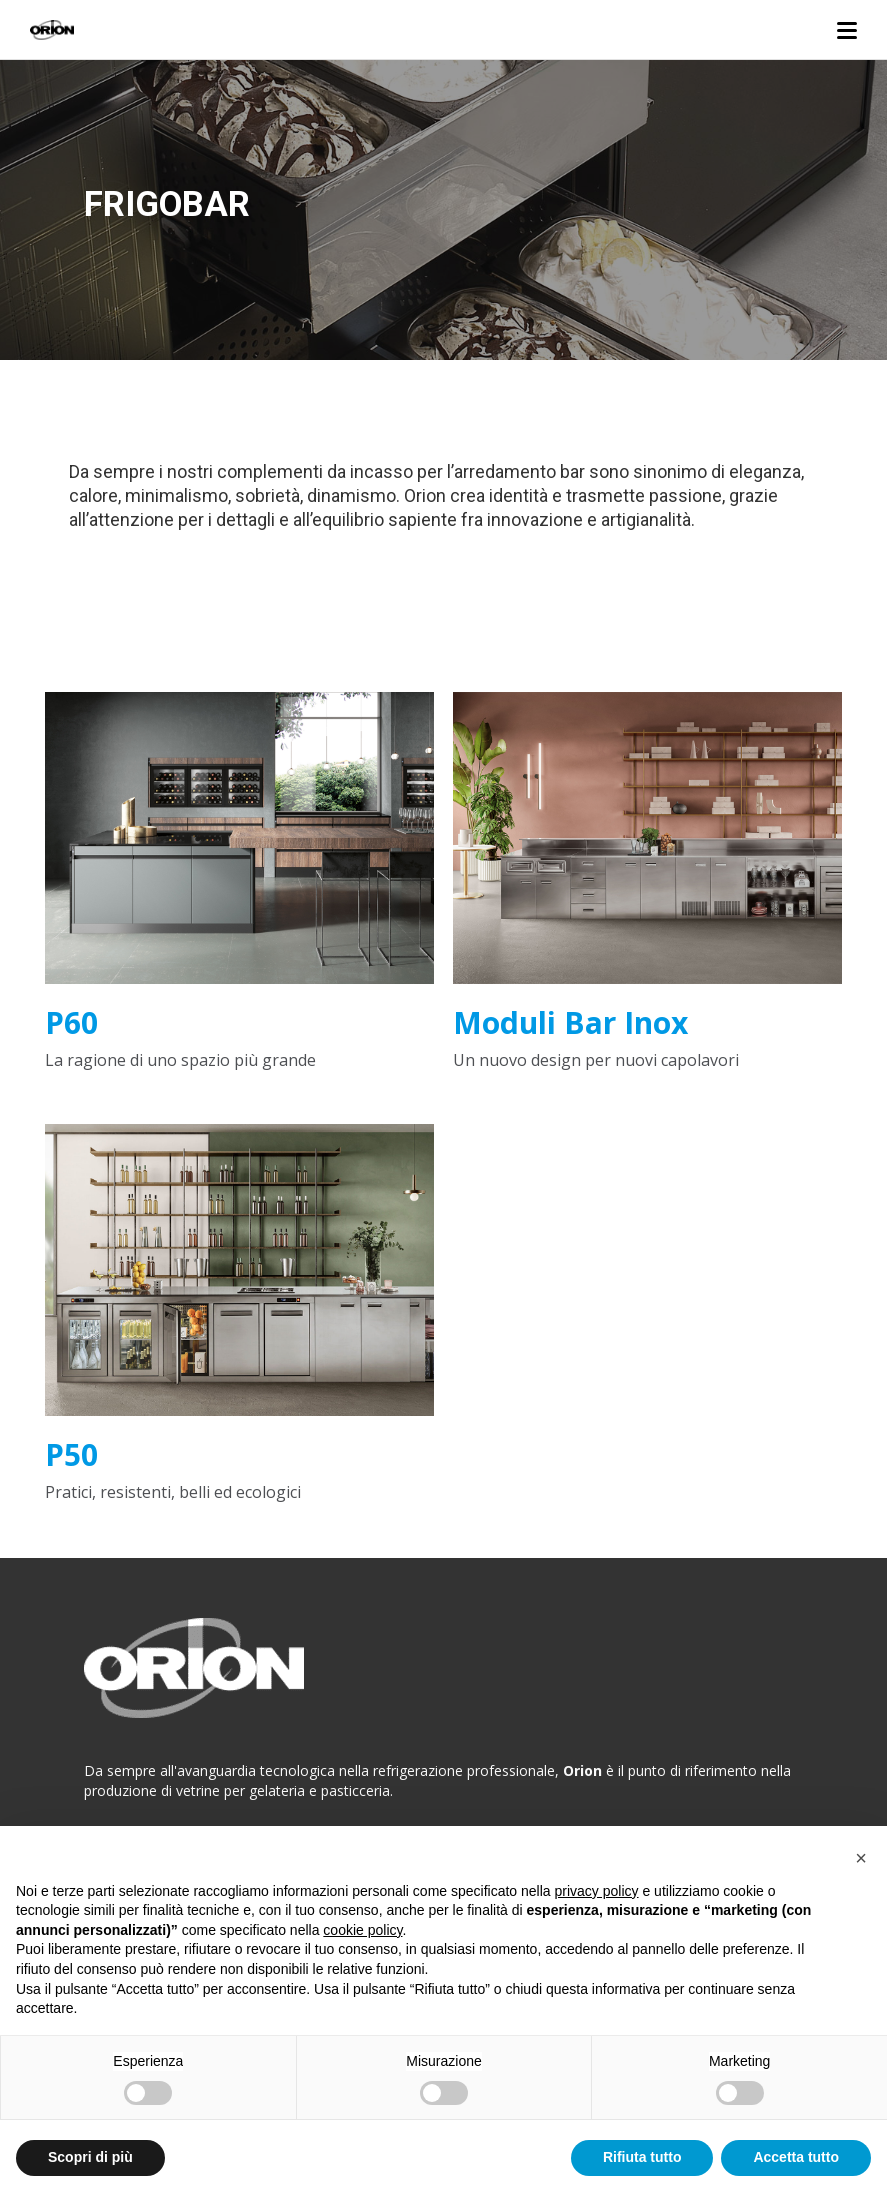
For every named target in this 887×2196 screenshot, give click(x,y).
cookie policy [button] (362, 1930)
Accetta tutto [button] (796, 2157)
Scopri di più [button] (90, 2157)
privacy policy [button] (597, 1891)
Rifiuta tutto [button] (642, 2157)
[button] (861, 1858)
